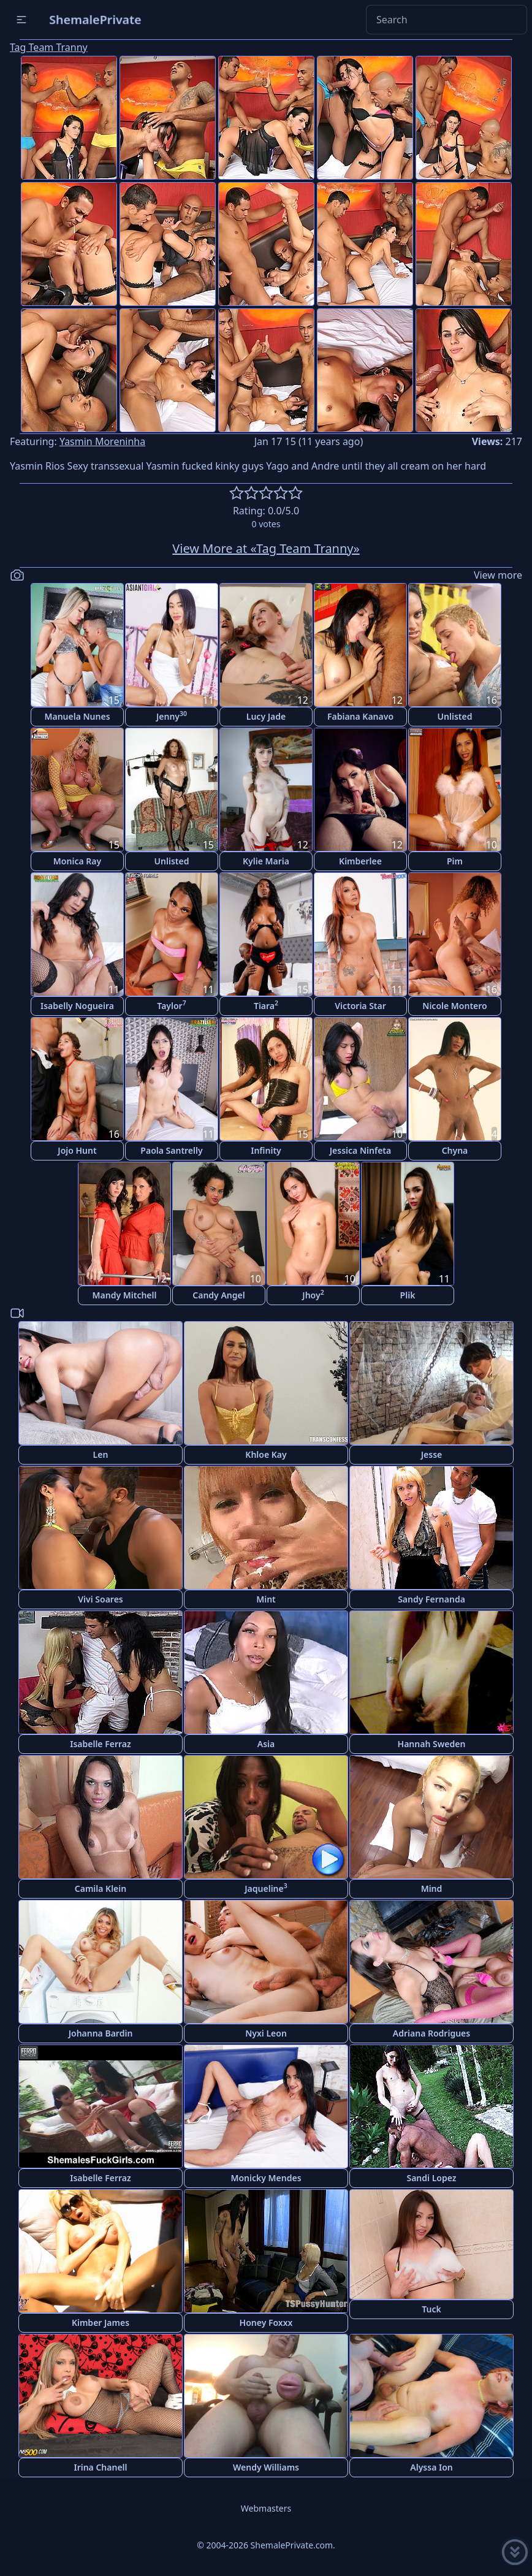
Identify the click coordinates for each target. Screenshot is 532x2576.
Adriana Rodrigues (431, 2033)
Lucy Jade (266, 716)
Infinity (266, 1150)
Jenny (171, 715)
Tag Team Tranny (49, 47)
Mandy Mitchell (125, 1295)
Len (100, 1454)
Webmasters (266, 2508)
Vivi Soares (100, 1599)
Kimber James (100, 2322)
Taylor (171, 1005)
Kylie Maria (266, 861)
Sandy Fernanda (431, 1599)
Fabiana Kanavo (360, 716)
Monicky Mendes (265, 2178)
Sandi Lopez (431, 2178)
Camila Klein (100, 1888)
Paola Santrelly (171, 1150)
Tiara (266, 1005)
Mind (432, 1888)
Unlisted (455, 716)
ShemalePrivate (95, 19)
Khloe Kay (265, 1454)
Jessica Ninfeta (360, 1150)
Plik (408, 1295)
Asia (266, 1744)
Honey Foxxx (266, 2322)
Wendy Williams (266, 2467)
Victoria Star (360, 1006)
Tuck (431, 2309)
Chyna (455, 1150)
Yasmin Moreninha (102, 441)
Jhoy (313, 1294)
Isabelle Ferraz (100, 1744)
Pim (455, 861)
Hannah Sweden (432, 1744)
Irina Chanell (100, 2467)
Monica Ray (77, 861)
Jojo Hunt (77, 1150)
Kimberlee (360, 861)
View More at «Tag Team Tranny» (265, 548)
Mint (266, 1599)
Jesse (432, 1454)
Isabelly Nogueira (77, 1006)
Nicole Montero (454, 1006)
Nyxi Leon (266, 2033)
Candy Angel (218, 1295)
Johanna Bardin (101, 2033)
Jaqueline (266, 1887)
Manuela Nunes (77, 716)
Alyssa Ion (431, 2467)
